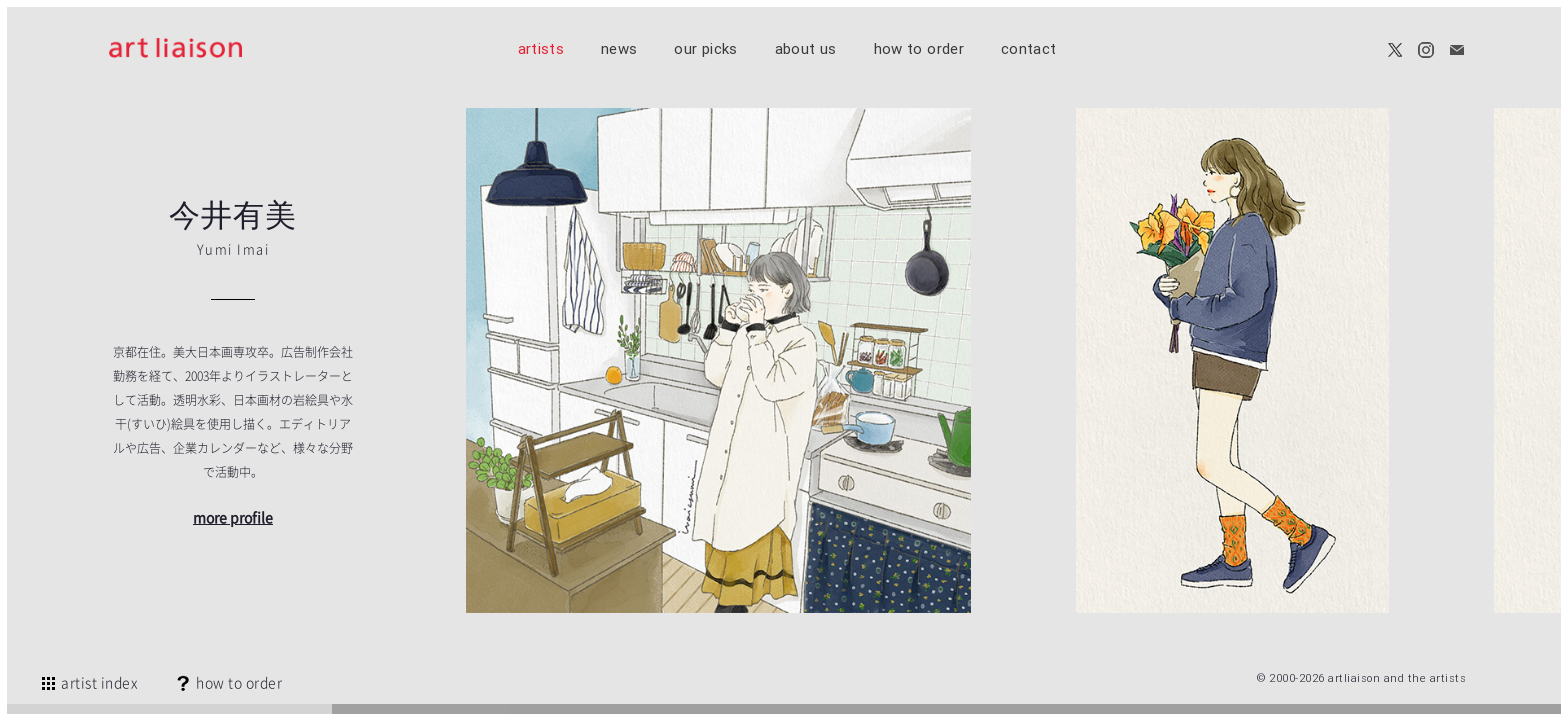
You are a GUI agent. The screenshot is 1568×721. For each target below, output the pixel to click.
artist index (88, 682)
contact (1029, 48)
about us (806, 48)
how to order (919, 48)
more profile (233, 517)
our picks (705, 48)
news (619, 48)
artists (541, 48)
